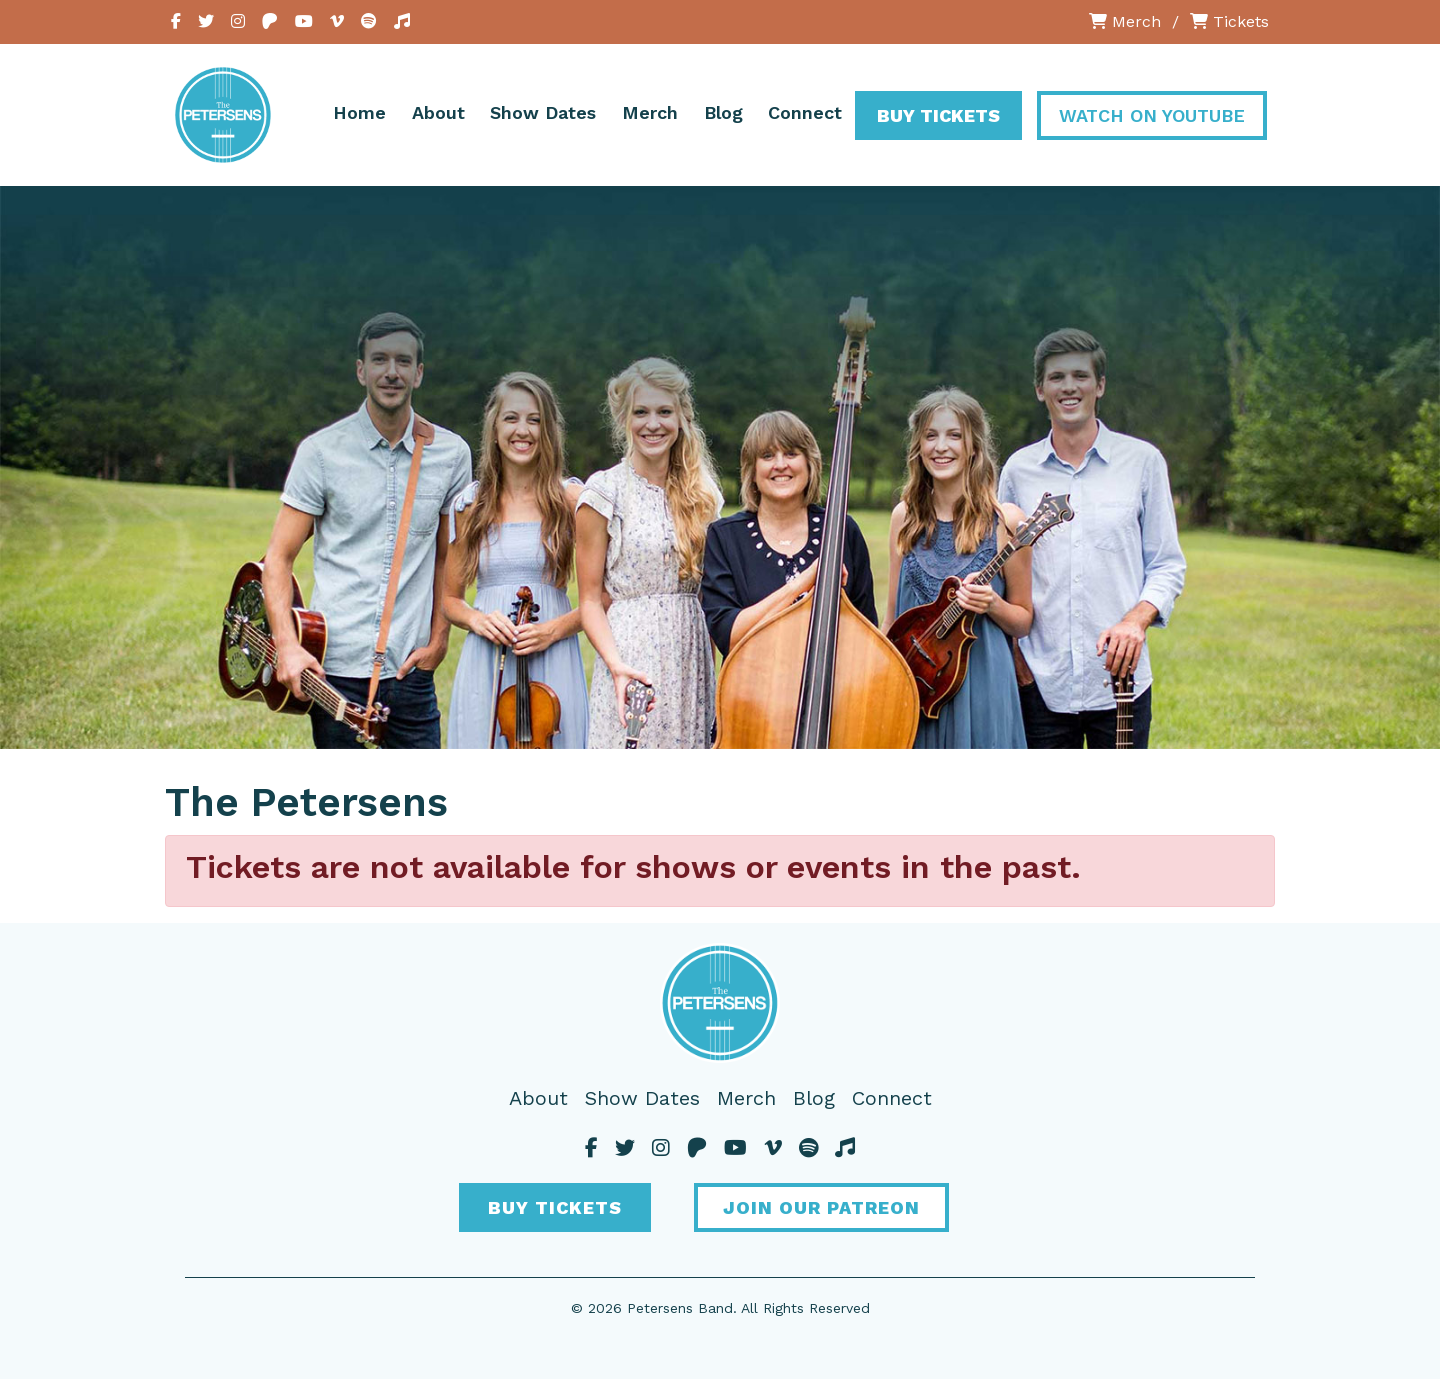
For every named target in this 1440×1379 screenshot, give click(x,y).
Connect (805, 112)
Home (359, 112)
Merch (1125, 21)
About (438, 112)
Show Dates (543, 112)
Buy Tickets (938, 115)
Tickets (1229, 21)
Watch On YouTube (1152, 115)
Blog (723, 112)
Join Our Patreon (821, 1207)
